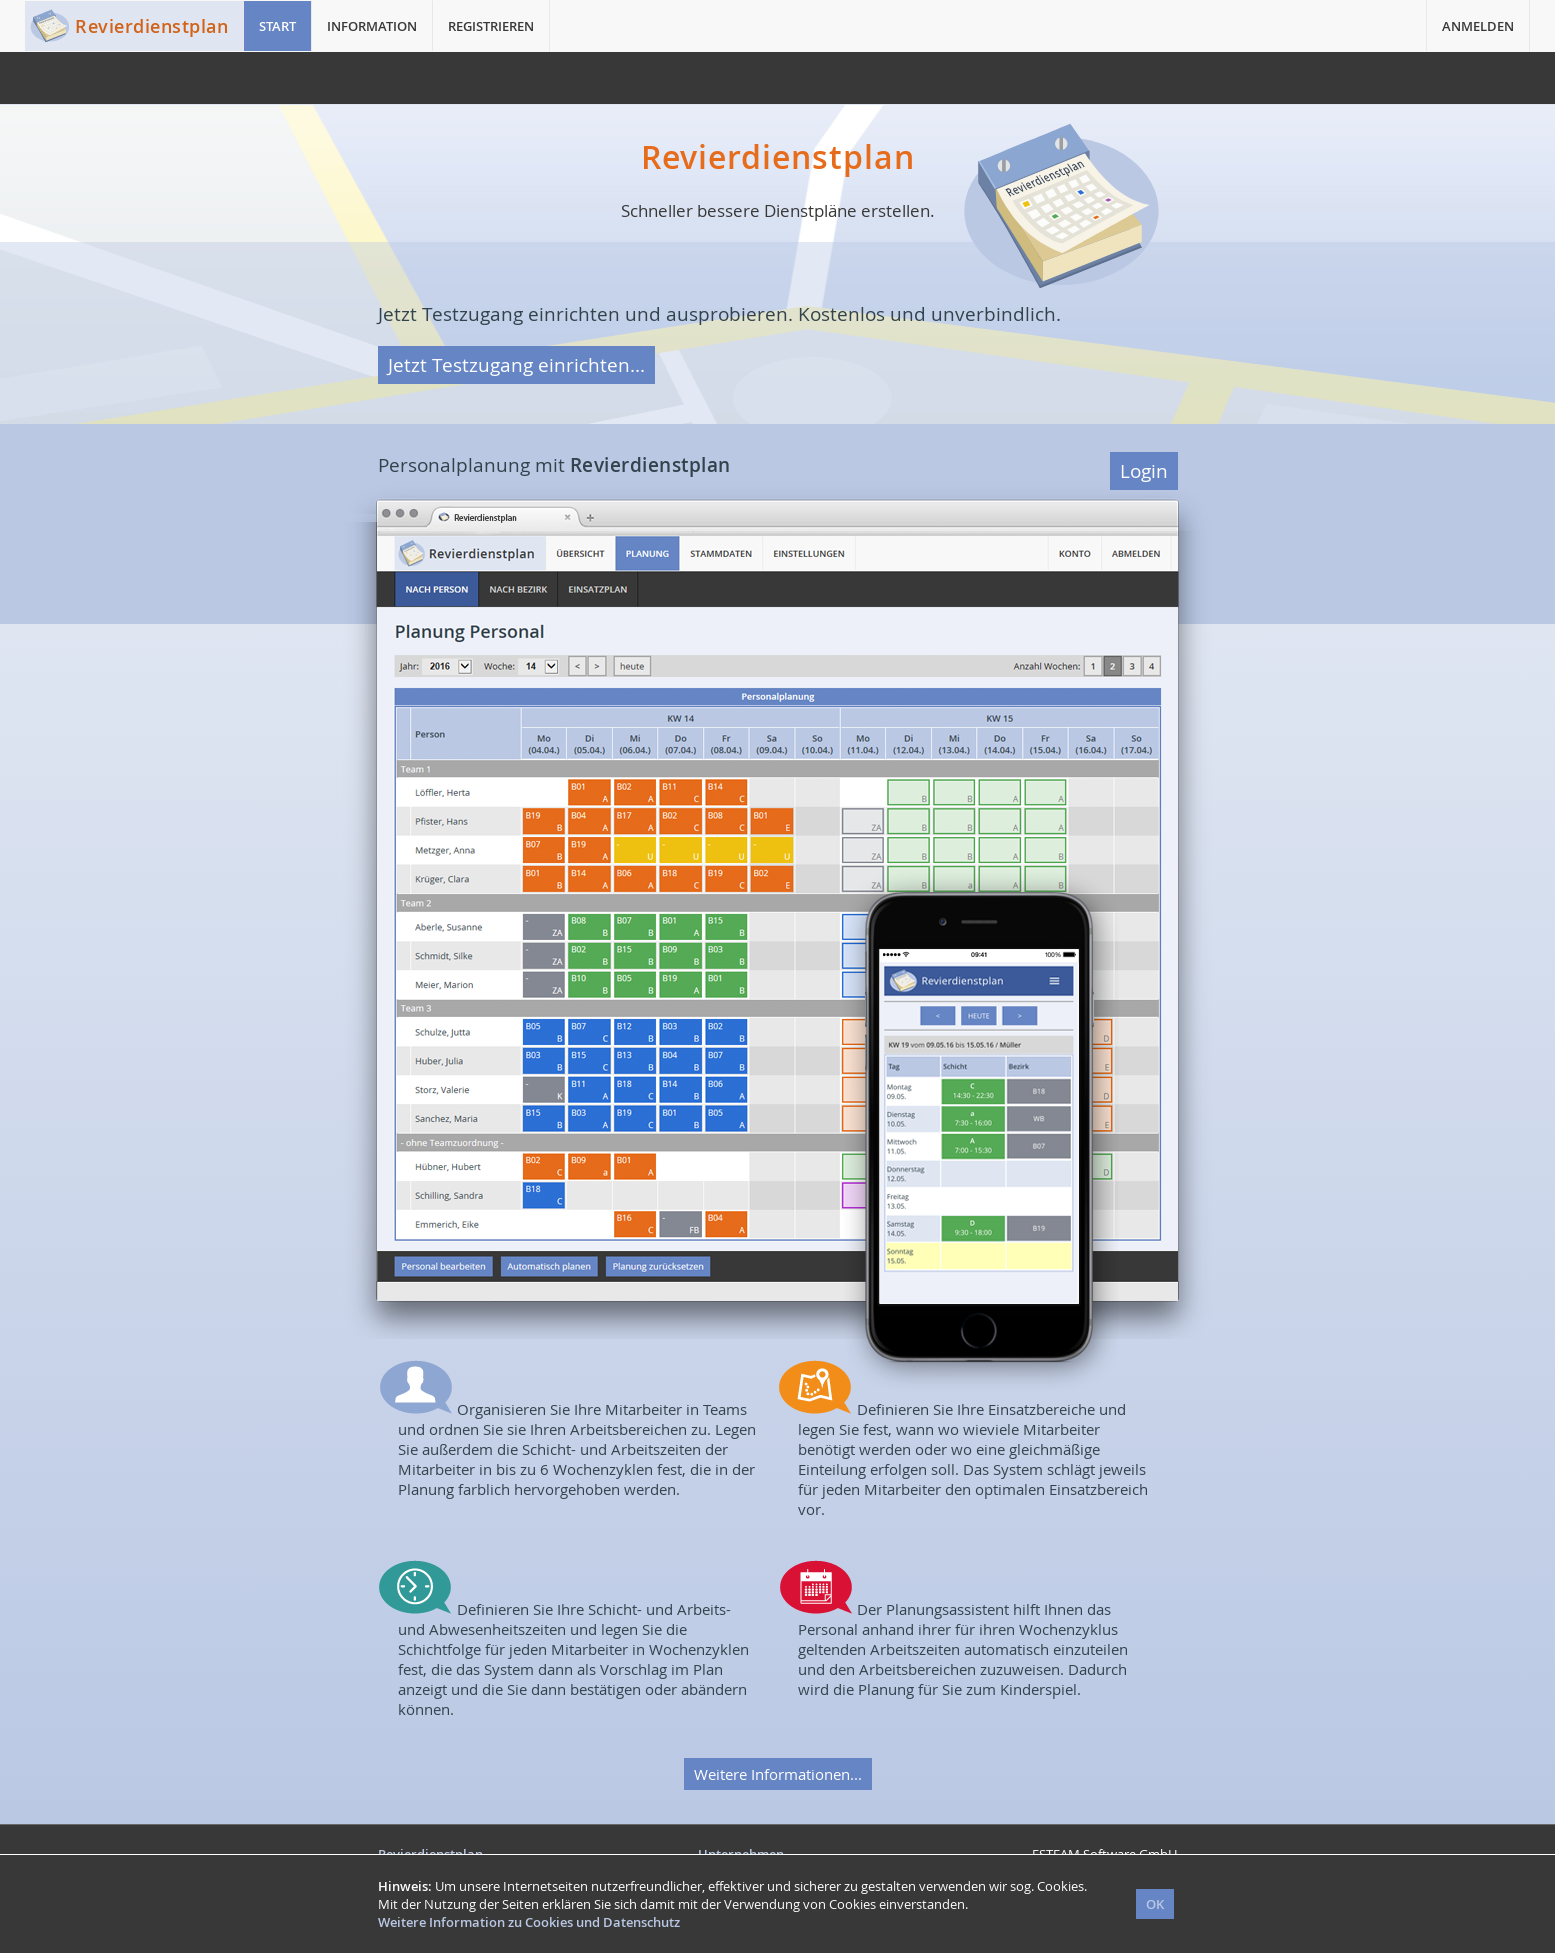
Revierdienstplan (151, 26)
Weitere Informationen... (778, 1774)
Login (1144, 471)
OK (1155, 1904)
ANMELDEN (1478, 26)
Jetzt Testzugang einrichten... (516, 365)
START (277, 26)
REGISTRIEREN (491, 26)
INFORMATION (372, 26)
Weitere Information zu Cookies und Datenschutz (529, 1922)
